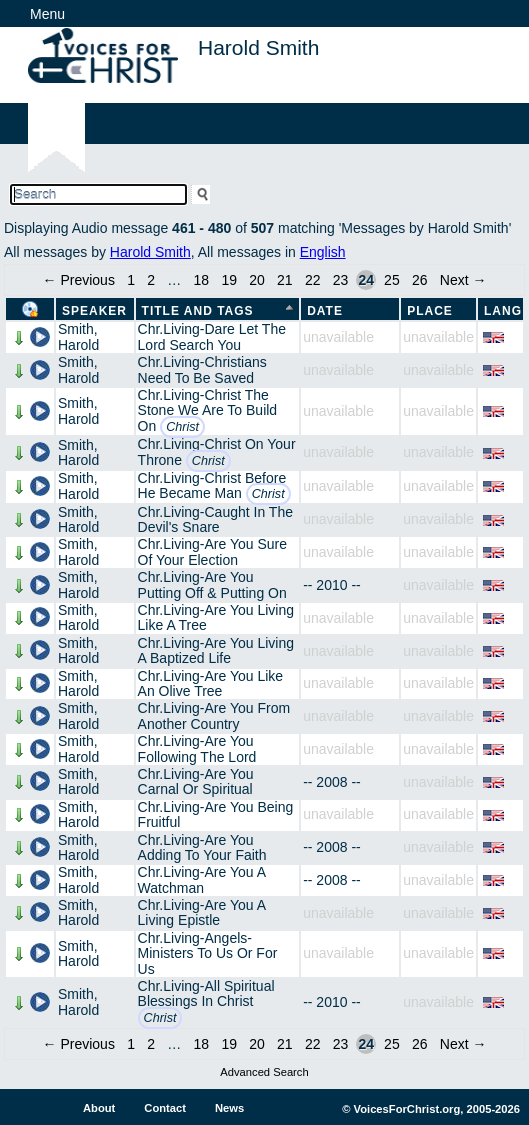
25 (392, 280)
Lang (503, 311)
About (99, 1108)
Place (430, 311)
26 (420, 280)
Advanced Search (264, 1072)
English (323, 252)
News (229, 1108)
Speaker (94, 311)
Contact (165, 1108)
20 (257, 280)
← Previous (79, 280)
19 (229, 280)
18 (202, 280)
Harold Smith (150, 252)
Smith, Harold (78, 336)
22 (313, 280)
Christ (182, 427)
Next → (463, 280)
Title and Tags (198, 311)
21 (285, 280)
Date (325, 311)
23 (341, 280)
